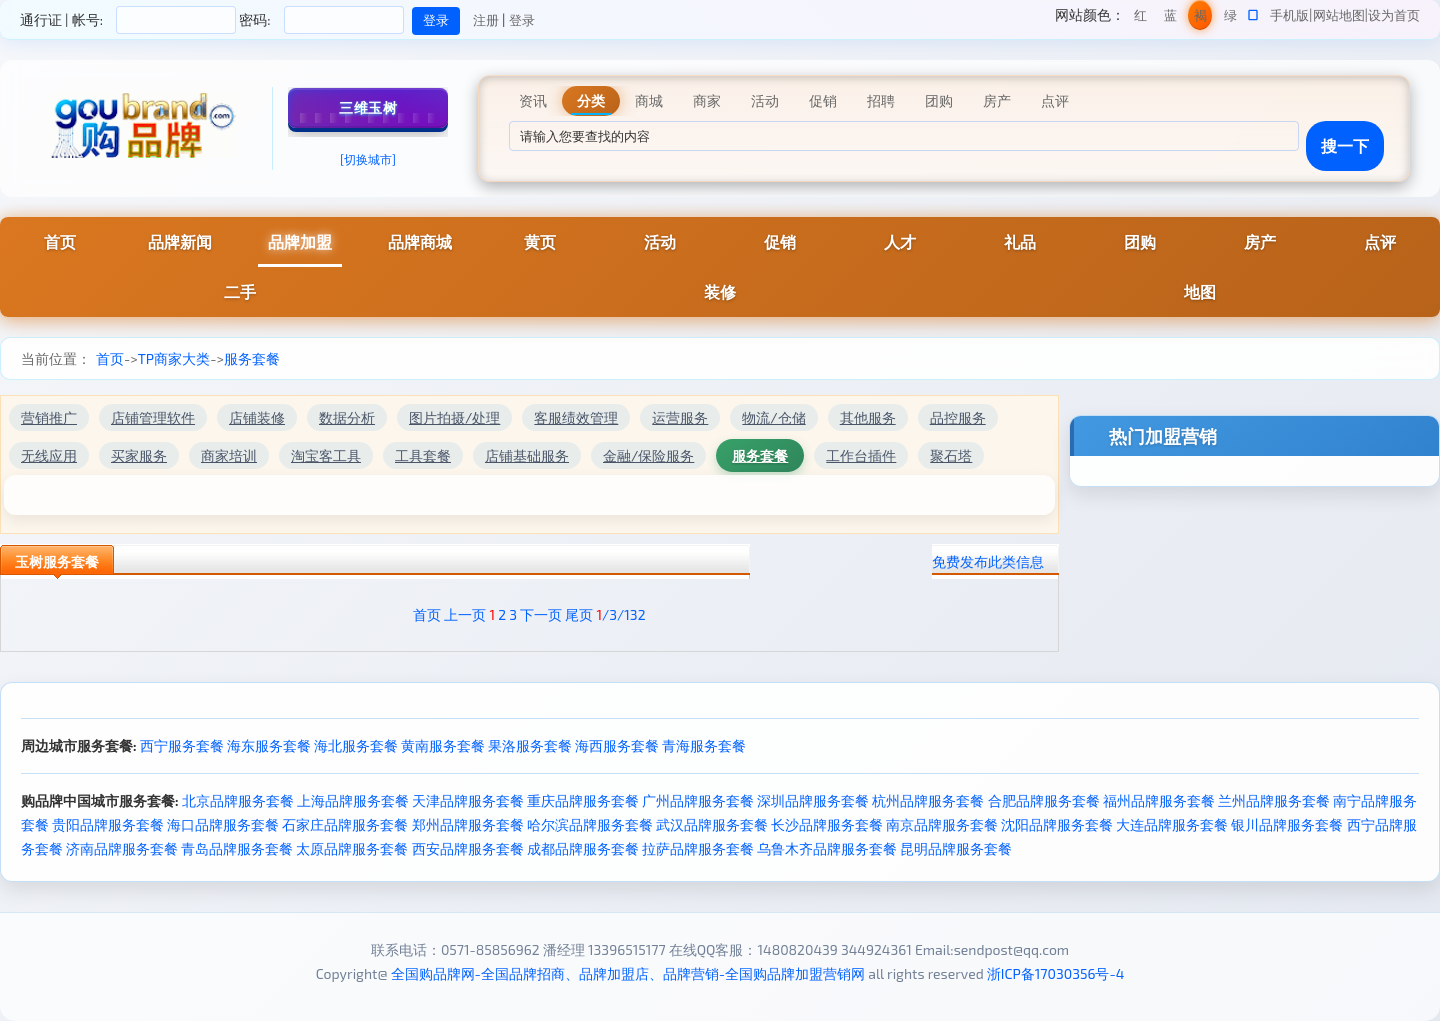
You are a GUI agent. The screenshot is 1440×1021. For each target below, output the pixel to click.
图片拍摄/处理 (454, 417)
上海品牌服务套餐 (353, 800)
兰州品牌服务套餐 (1274, 800)
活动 (660, 241)
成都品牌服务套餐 (583, 848)
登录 (522, 20)
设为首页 (1394, 15)
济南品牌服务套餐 (122, 848)
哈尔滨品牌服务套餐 (590, 824)
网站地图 (1339, 15)
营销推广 (49, 417)
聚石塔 (951, 455)
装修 (720, 291)
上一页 (465, 614)
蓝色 (1170, 18)
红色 (1140, 18)
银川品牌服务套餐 (1287, 824)
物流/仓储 (773, 417)
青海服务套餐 (704, 745)
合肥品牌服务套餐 (1044, 800)
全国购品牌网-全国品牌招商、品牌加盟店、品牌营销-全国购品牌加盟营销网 (628, 973)
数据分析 (347, 417)
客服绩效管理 (576, 417)
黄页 (540, 241)
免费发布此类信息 (988, 561)
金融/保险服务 (648, 455)
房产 (1260, 241)
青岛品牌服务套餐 (237, 848)
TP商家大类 (174, 358)
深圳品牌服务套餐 (813, 800)
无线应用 (49, 455)
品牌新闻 (180, 241)
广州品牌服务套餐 (698, 800)
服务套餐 (252, 358)
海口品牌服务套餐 (223, 824)
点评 (1380, 241)
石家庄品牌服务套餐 (345, 824)
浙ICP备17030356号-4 (1056, 973)
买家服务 (139, 455)
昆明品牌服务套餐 (956, 848)
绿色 (1230, 18)
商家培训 (229, 455)
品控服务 (958, 417)
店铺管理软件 (153, 417)
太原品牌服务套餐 (352, 848)
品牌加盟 (300, 241)
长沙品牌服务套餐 (827, 824)
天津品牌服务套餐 (468, 800)
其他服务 (868, 417)
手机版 (1289, 15)
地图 (1200, 291)
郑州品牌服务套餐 (468, 824)
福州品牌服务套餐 (1159, 800)
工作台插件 (861, 455)
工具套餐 (423, 455)
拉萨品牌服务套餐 (698, 848)
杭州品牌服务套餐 (928, 800)
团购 (1140, 241)
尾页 (579, 614)
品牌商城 (420, 241)
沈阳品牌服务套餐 (1057, 824)
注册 (486, 20)
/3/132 (620, 614)
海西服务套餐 (617, 745)
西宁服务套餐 (182, 745)
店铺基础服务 (527, 455)
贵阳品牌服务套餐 (108, 824)
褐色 (1200, 18)
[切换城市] (368, 159)
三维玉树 (368, 107)
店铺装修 (257, 417)
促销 (780, 241)
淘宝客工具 (326, 455)
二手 (240, 291)
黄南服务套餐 (443, 745)
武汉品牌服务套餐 (712, 824)
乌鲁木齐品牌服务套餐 (827, 848)
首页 (60, 241)
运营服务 (680, 417)
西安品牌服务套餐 (468, 848)
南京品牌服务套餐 (942, 824)
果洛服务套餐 (530, 745)
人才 (900, 241)
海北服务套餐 (356, 745)
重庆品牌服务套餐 (583, 800)
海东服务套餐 (269, 745)
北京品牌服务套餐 (238, 800)
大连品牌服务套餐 (1172, 824)
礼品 (1020, 241)
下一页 (541, 614)
